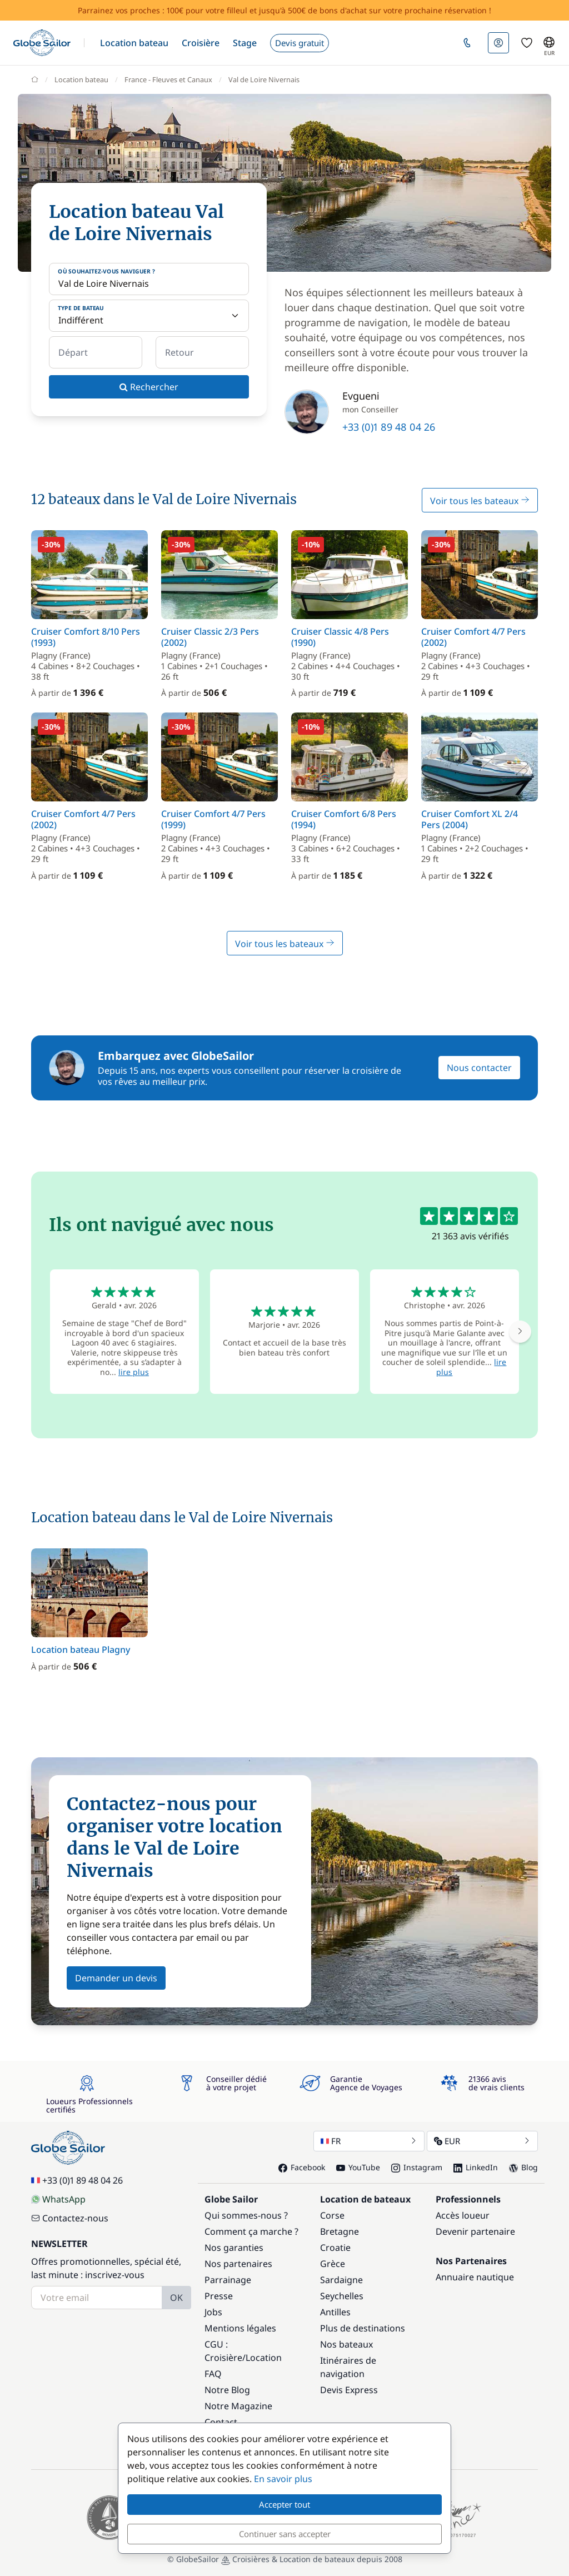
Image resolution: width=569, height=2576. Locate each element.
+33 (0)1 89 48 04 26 (388, 427)
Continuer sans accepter (285, 2533)
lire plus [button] (133, 1372)
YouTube (358, 2167)
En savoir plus (283, 2479)
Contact (220, 2422)
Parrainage (227, 2280)
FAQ (213, 2374)
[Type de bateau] (149, 316)
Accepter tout (284, 2504)
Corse (332, 2215)
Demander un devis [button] (116, 1978)
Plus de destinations (362, 2328)
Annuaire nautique (475, 2277)
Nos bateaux (346, 2344)
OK (176, 2297)
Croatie (335, 2247)
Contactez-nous (69, 2218)
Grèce (332, 2264)
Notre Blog (227, 2390)
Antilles (335, 2312)
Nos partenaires (238, 2264)
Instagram (416, 2167)
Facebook (301, 2167)
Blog (523, 2167)
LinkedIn (475, 2167)
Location (264, 2357)
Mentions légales (240, 2328)
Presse (218, 2296)
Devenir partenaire (475, 2231)
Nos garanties (233, 2247)
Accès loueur (463, 2215)
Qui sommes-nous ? (246, 2215)
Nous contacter (479, 1068)
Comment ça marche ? (251, 2231)
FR (369, 2140)
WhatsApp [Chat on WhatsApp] (58, 2199)
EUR (482, 2140)
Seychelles (341, 2296)
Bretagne (339, 2231)
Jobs (213, 2312)
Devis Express (349, 2390)
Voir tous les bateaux (480, 501)
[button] (134, 43)
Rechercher (148, 387)
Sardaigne (341, 2280)
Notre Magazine (238, 2406)
